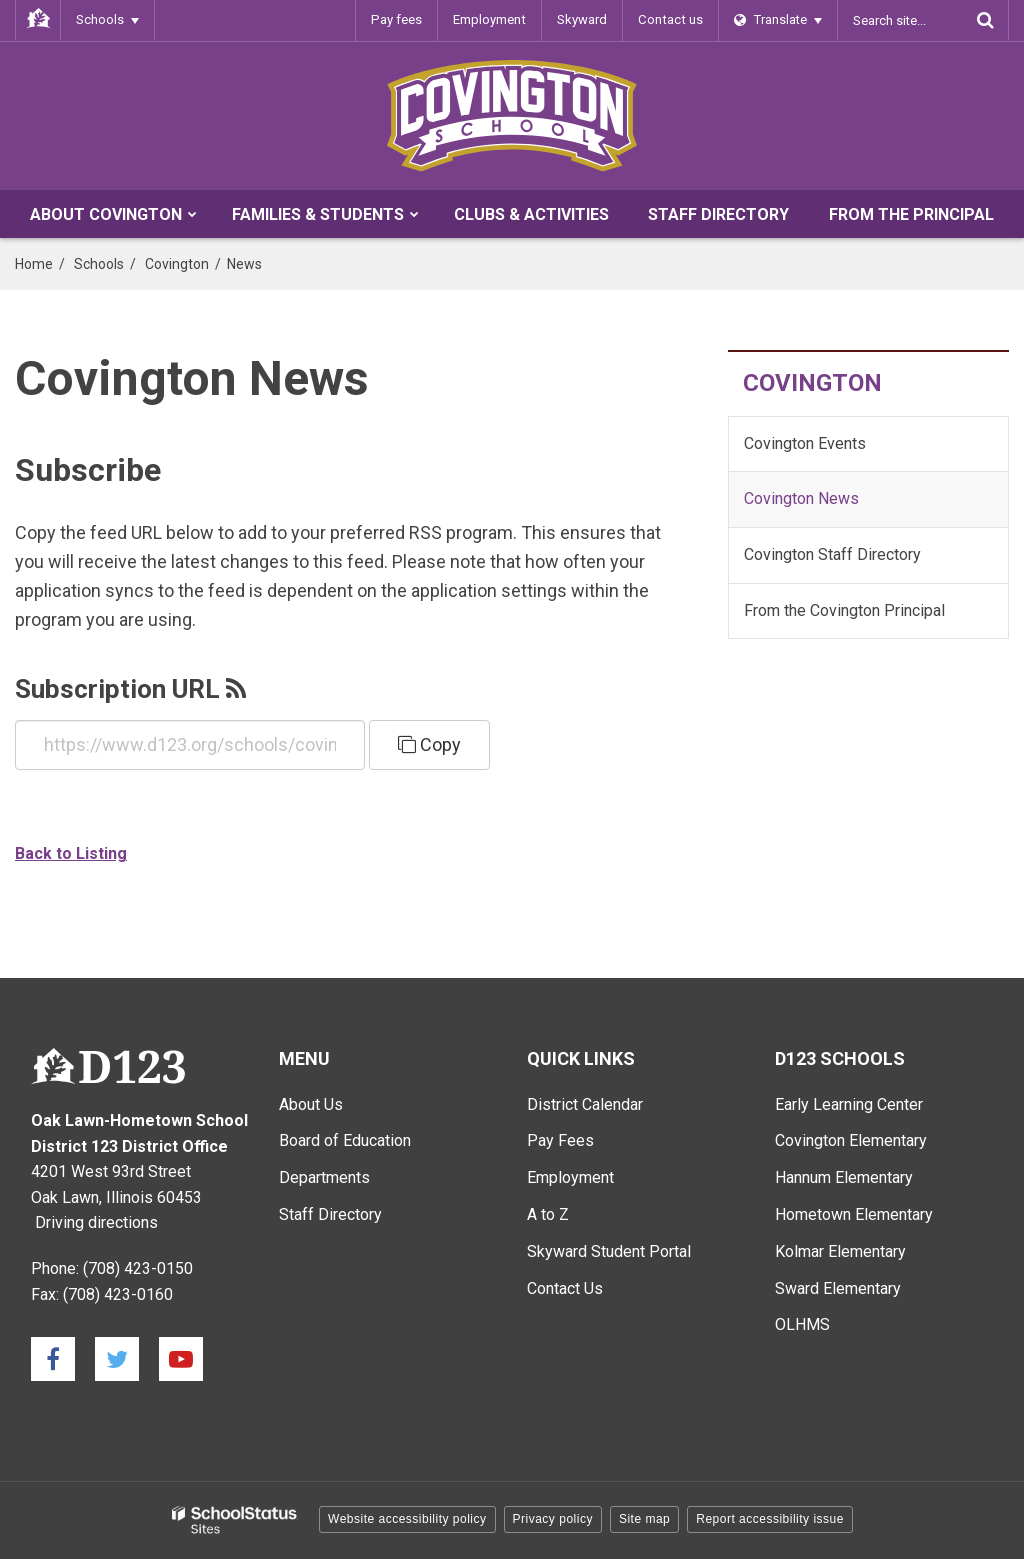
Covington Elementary (851, 1140)
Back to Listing (71, 853)
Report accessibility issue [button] (770, 1519)
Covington (177, 264)
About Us (311, 1104)
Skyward (585, 19)
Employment (493, 19)
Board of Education (345, 1140)
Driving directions (96, 1222)
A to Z (548, 1214)
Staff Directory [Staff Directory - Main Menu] (330, 1214)
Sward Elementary (838, 1288)
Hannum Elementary (844, 1177)
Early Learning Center (849, 1104)
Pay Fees (560, 1140)
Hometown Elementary (854, 1214)
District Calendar (585, 1104)
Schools (99, 264)
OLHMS (802, 1324)
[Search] (985, 20)
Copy (429, 744)
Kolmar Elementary (840, 1251)
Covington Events (805, 443)
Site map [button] (644, 1519)
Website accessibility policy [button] (407, 1519)
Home (34, 264)
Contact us (672, 19)
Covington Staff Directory (832, 554)
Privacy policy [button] (553, 1519)
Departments (324, 1177)
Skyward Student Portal (609, 1251)
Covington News (801, 498)
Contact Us (565, 1288)
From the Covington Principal (844, 610)
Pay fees (401, 19)
